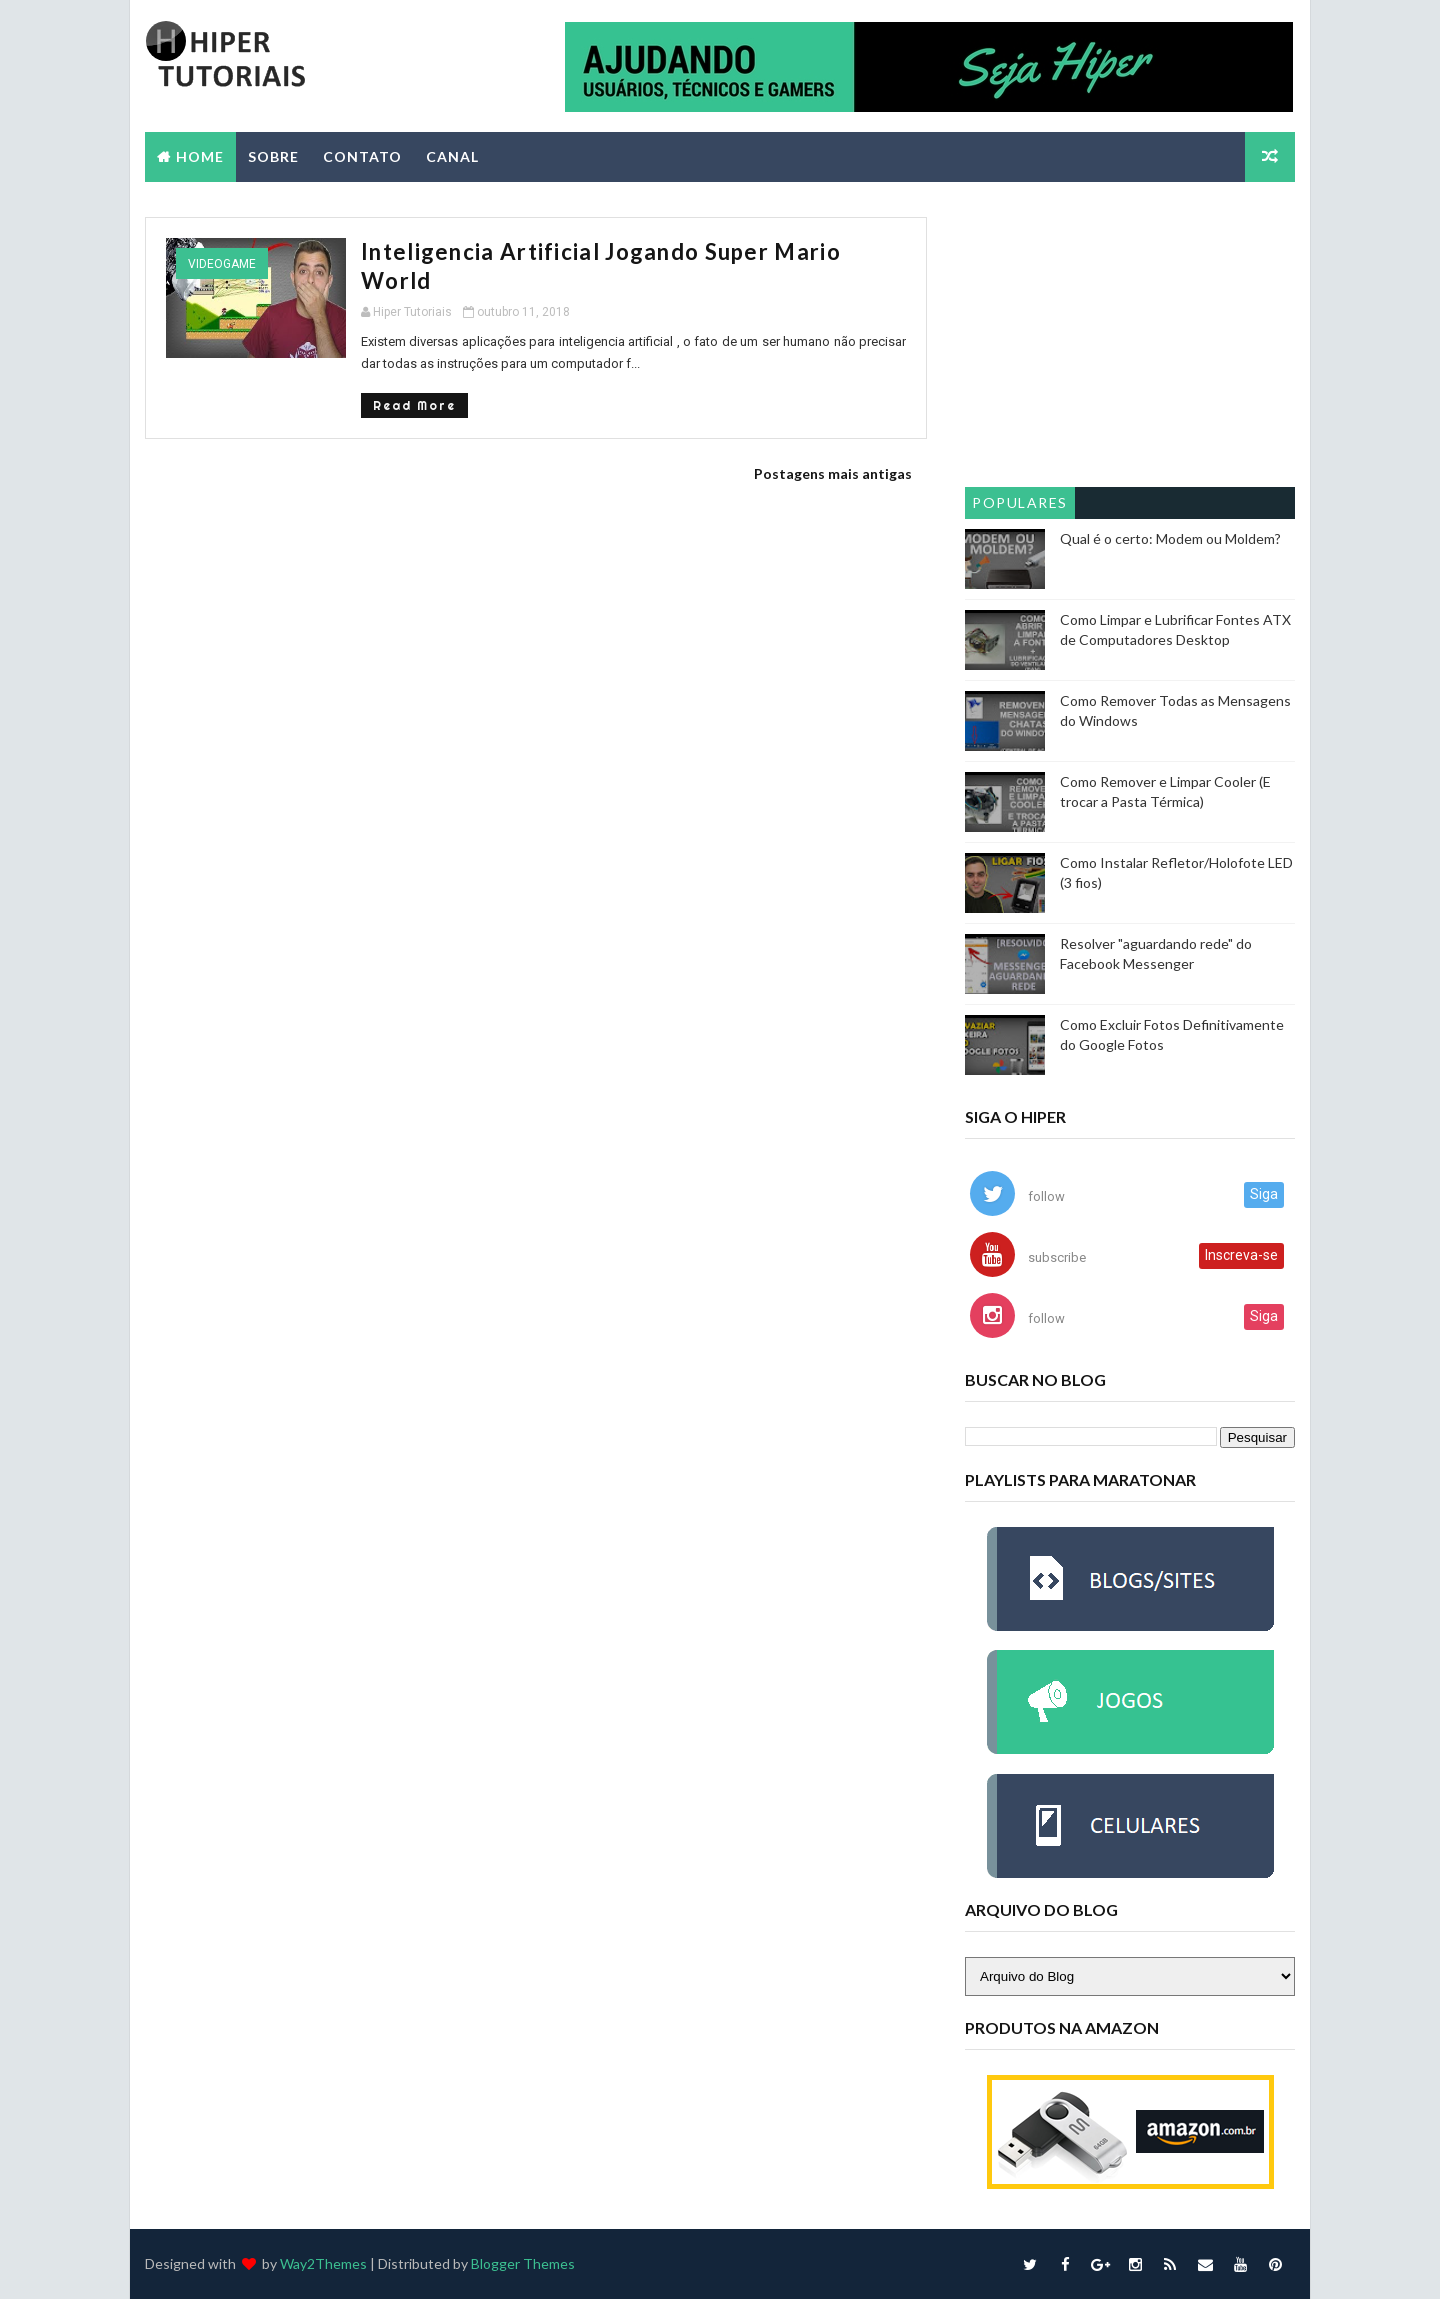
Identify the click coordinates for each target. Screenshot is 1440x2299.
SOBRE (273, 156)
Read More (414, 405)
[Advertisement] (1130, 342)
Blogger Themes (523, 2263)
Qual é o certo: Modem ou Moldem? (1170, 538)
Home (200, 156)
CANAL (452, 156)
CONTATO (362, 156)
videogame (222, 264)
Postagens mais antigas (833, 473)
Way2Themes (323, 2263)
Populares (1020, 502)
